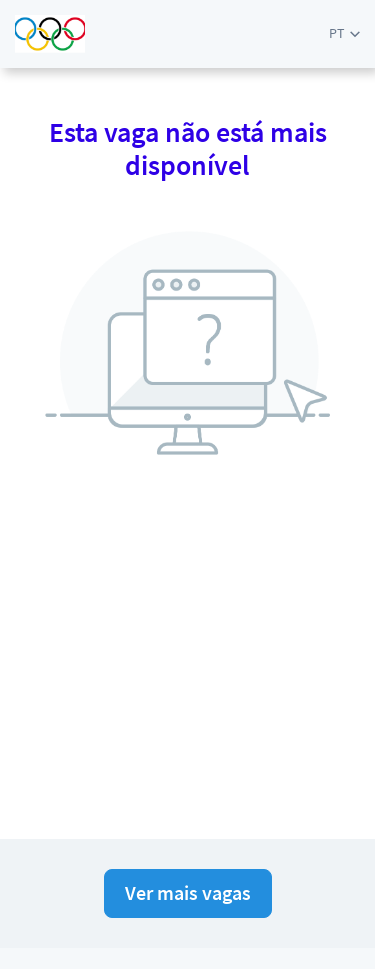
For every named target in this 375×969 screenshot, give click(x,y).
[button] (344, 33)
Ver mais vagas (188, 892)
